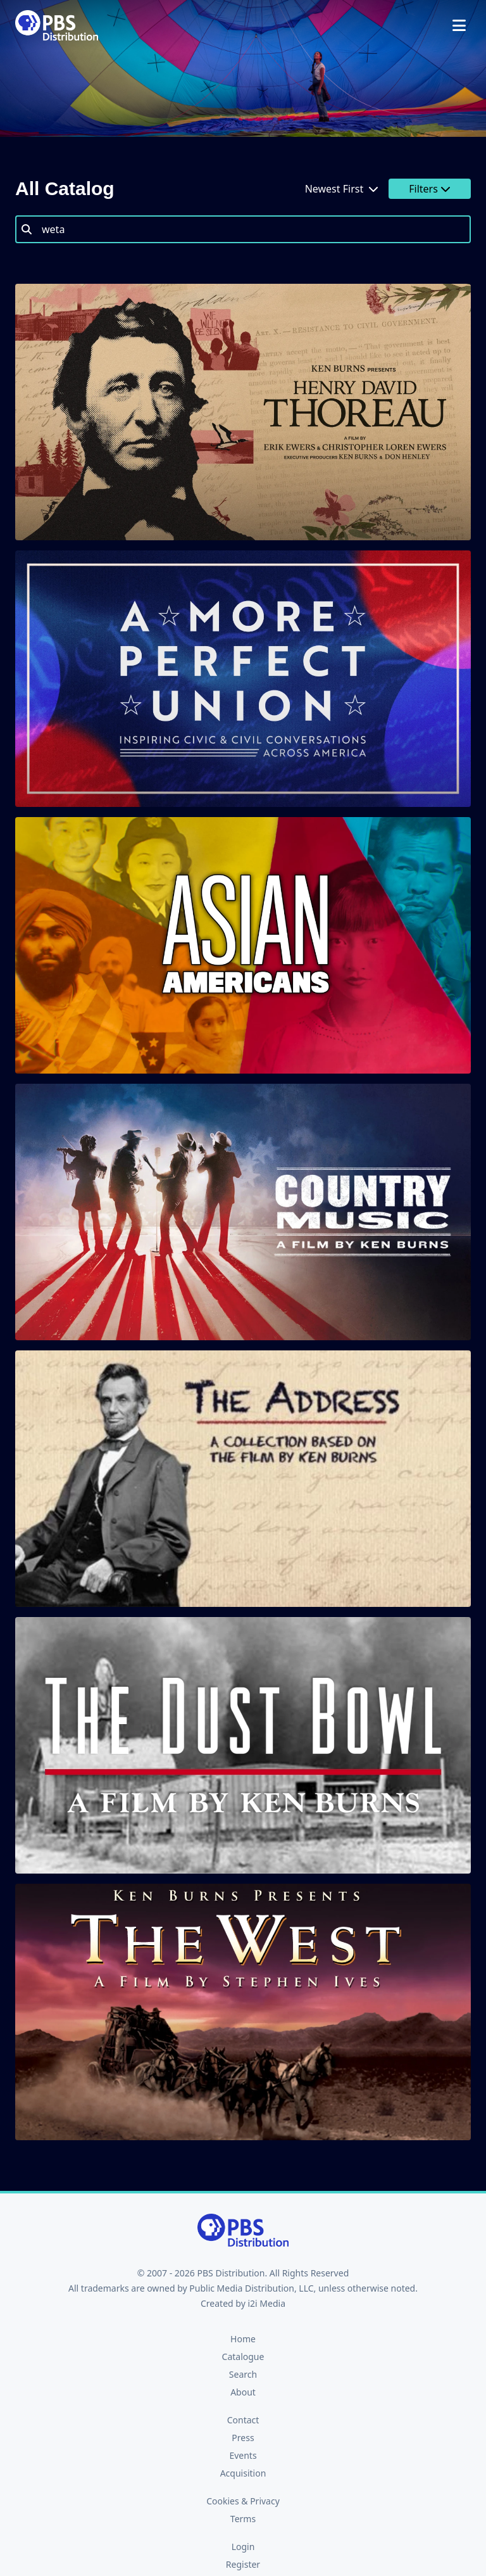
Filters (430, 189)
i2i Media (266, 2303)
